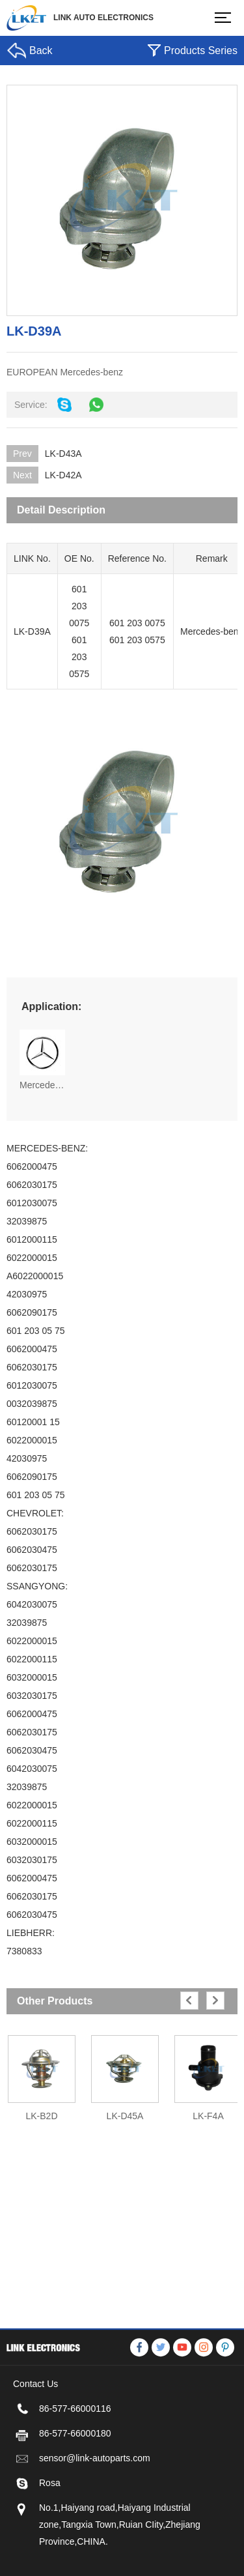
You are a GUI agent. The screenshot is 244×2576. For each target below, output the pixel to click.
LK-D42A (63, 475)
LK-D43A (63, 453)
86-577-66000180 (75, 2487)
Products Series (200, 50)
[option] (41, 2072)
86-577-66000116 (75, 2462)
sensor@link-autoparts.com (94, 2511)
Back (41, 50)
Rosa (50, 2536)
